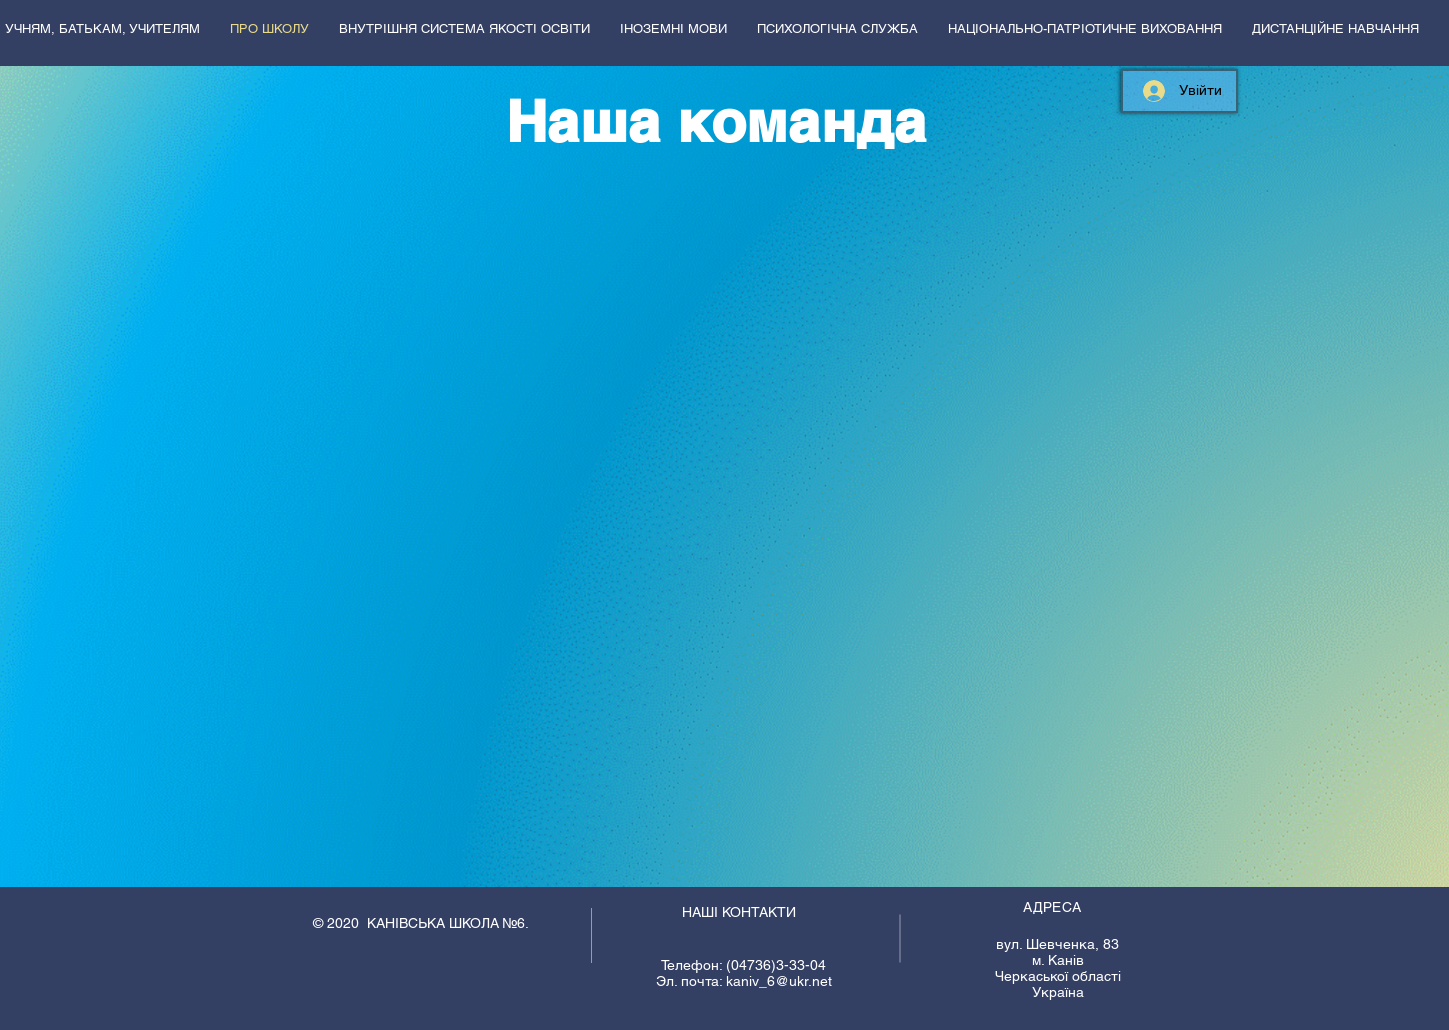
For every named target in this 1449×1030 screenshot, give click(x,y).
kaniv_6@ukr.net (779, 981)
